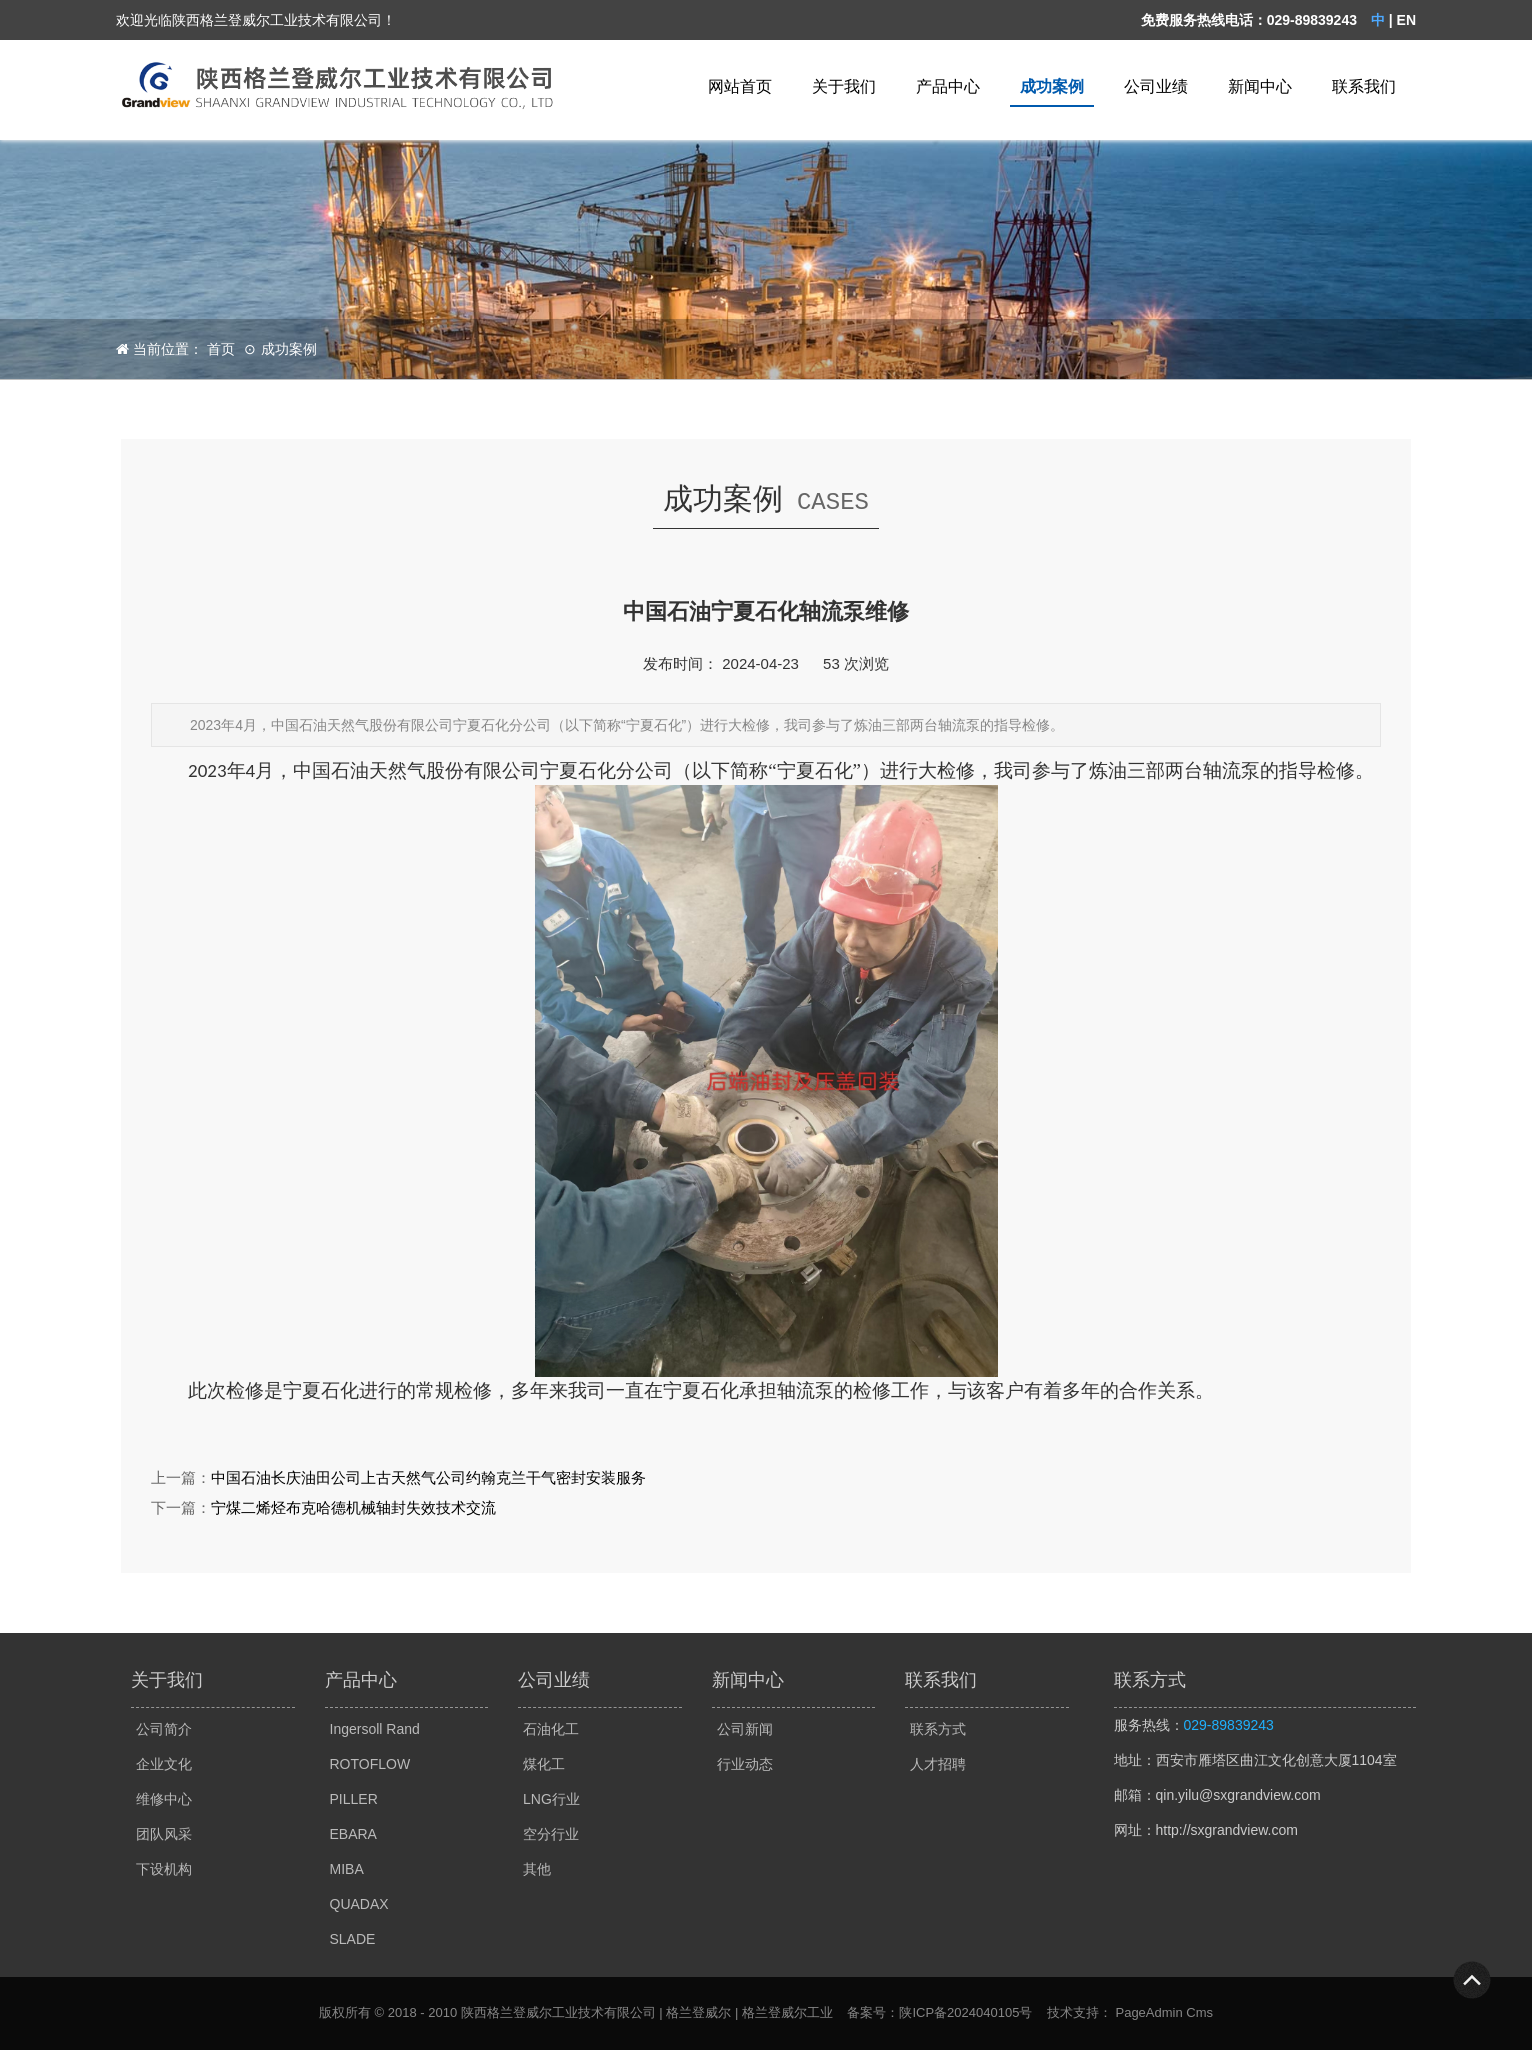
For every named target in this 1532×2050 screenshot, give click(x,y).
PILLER (354, 1799)
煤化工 (544, 1764)
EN (1406, 20)
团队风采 (164, 1834)
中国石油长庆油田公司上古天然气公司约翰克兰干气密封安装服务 (428, 1477)
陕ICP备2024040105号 (965, 2012)
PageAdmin (1148, 2012)
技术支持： (1079, 2012)
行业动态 (745, 1764)
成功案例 (1052, 86)
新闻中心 (1260, 86)
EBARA (353, 1834)
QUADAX (359, 1904)
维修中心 (164, 1799)
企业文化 (164, 1764)
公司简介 (164, 1729)
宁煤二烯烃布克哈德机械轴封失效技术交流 (353, 1507)
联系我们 (1364, 86)
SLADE (353, 1939)
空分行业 (551, 1834)
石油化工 (551, 1729)
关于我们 (844, 86)
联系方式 (938, 1729)
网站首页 (740, 86)
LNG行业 (551, 1799)
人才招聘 (938, 1764)
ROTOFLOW (370, 1764)
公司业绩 (1156, 86)
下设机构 (164, 1869)
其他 (537, 1869)
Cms (1199, 2012)
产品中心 (948, 86)
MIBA (347, 1869)
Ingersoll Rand (375, 1729)
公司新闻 (745, 1729)
